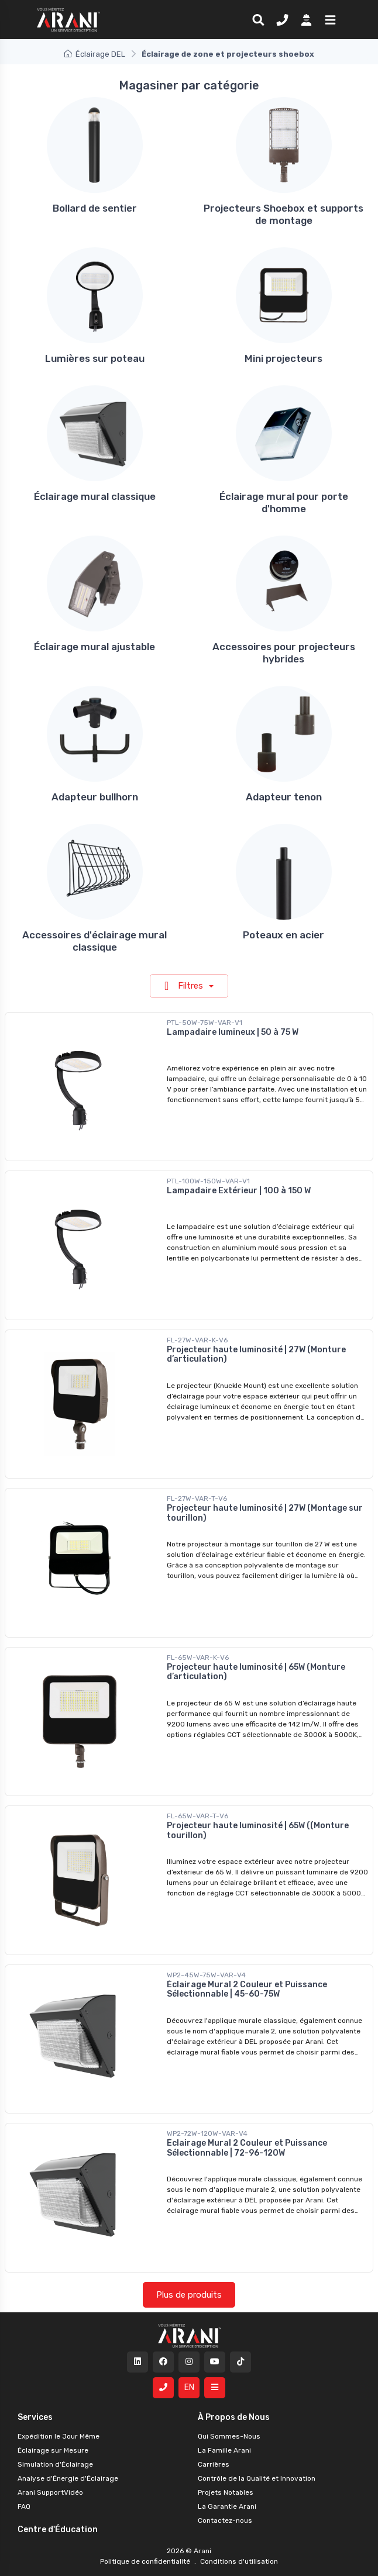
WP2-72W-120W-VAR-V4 (207, 2133)
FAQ (24, 2506)
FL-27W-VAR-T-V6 (197, 1498)
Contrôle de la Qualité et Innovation (256, 2478)
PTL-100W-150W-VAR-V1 (208, 1181)
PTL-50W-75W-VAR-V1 (204, 1022)
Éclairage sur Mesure (53, 2450)
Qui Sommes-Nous (229, 2436)
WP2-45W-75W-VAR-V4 (206, 1975)
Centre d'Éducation (58, 2529)
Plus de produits (189, 2295)
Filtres (184, 986)
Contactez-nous (225, 2520)
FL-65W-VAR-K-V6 (198, 1657)
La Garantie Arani (227, 2506)
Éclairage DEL (94, 54)
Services (35, 2417)
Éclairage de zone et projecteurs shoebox (228, 54)
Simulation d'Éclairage (55, 2464)
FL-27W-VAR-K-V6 (197, 1340)
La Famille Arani (224, 2450)
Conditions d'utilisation (238, 2561)
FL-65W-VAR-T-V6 (197, 1816)
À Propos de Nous (234, 2417)
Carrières (213, 2464)
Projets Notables (225, 2492)
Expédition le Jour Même (58, 2436)
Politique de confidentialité (146, 2561)
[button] (328, 19)
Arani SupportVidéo (50, 2492)
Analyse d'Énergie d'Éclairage (68, 2478)
